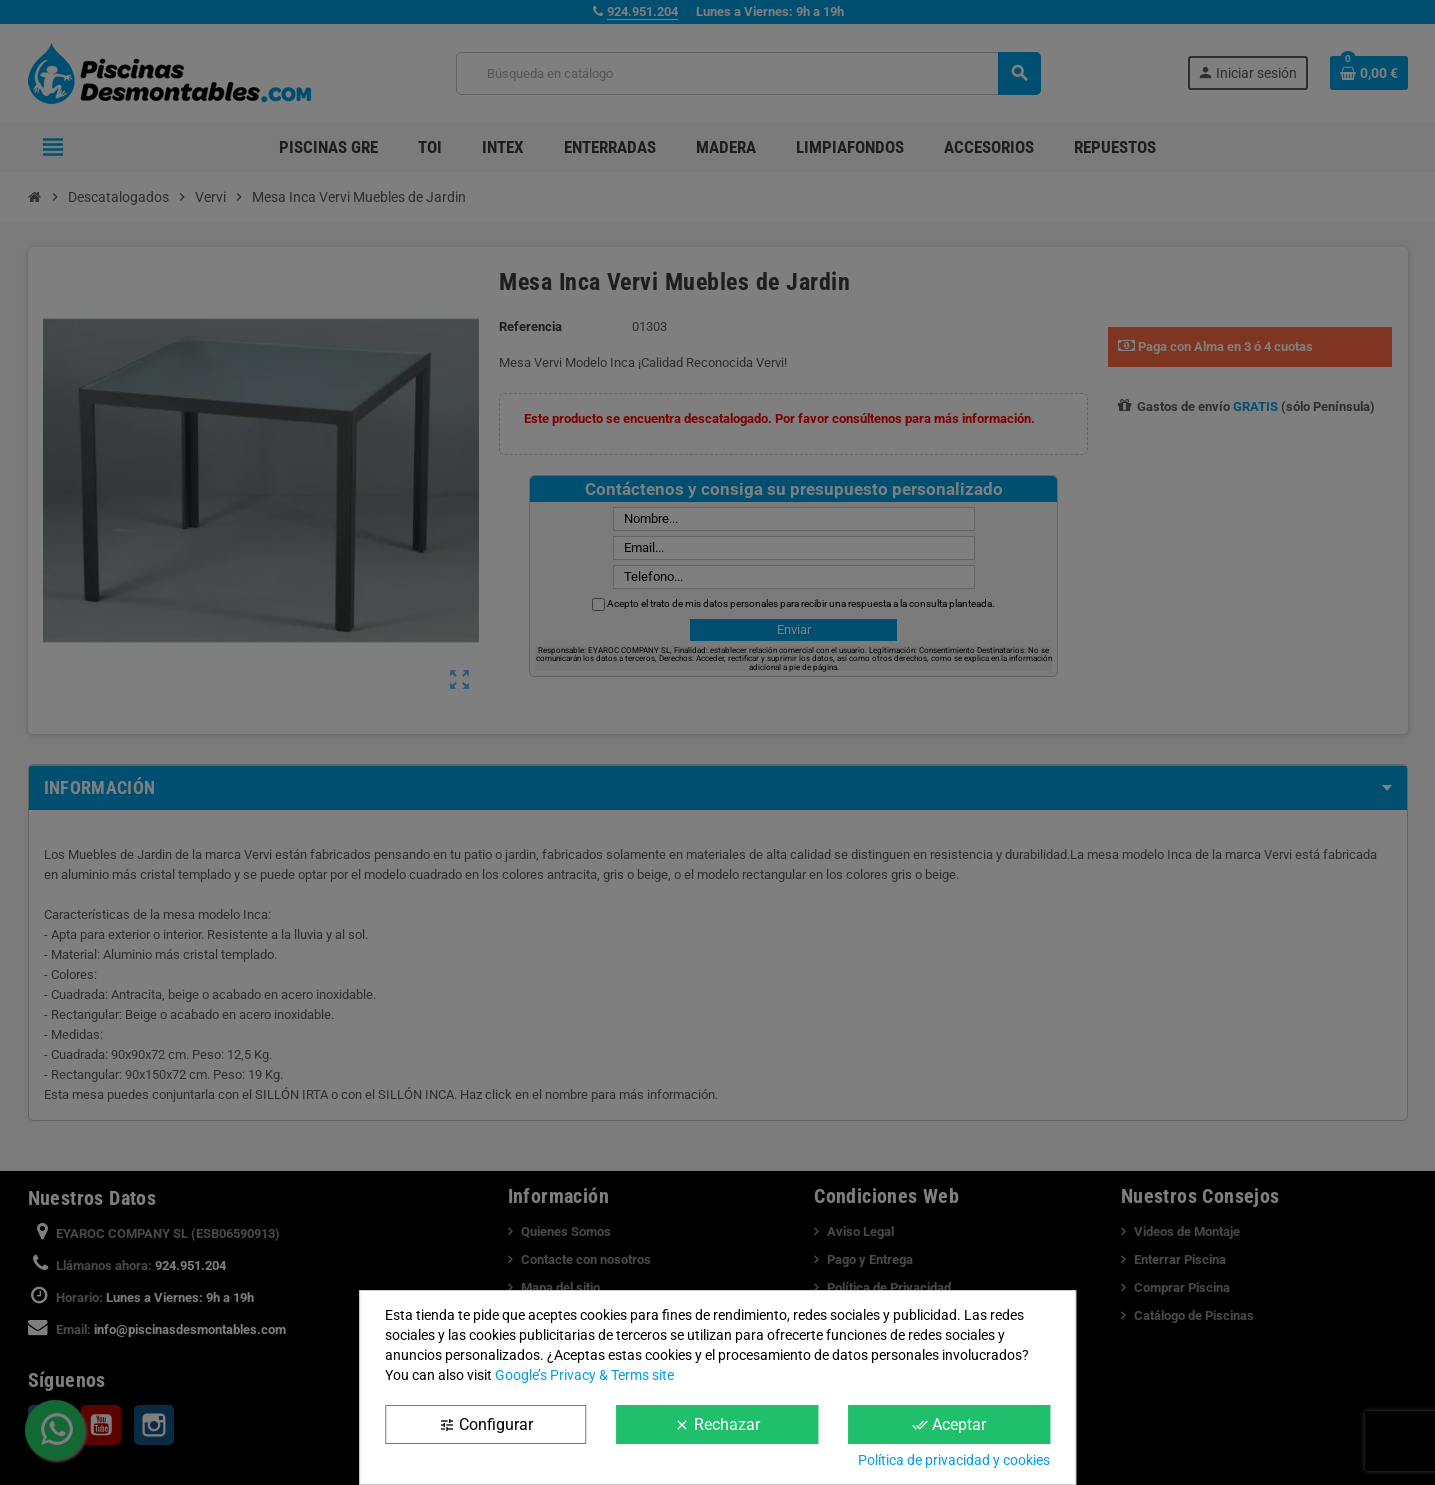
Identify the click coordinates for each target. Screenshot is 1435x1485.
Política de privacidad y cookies (954, 1460)
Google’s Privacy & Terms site (584, 1375)
